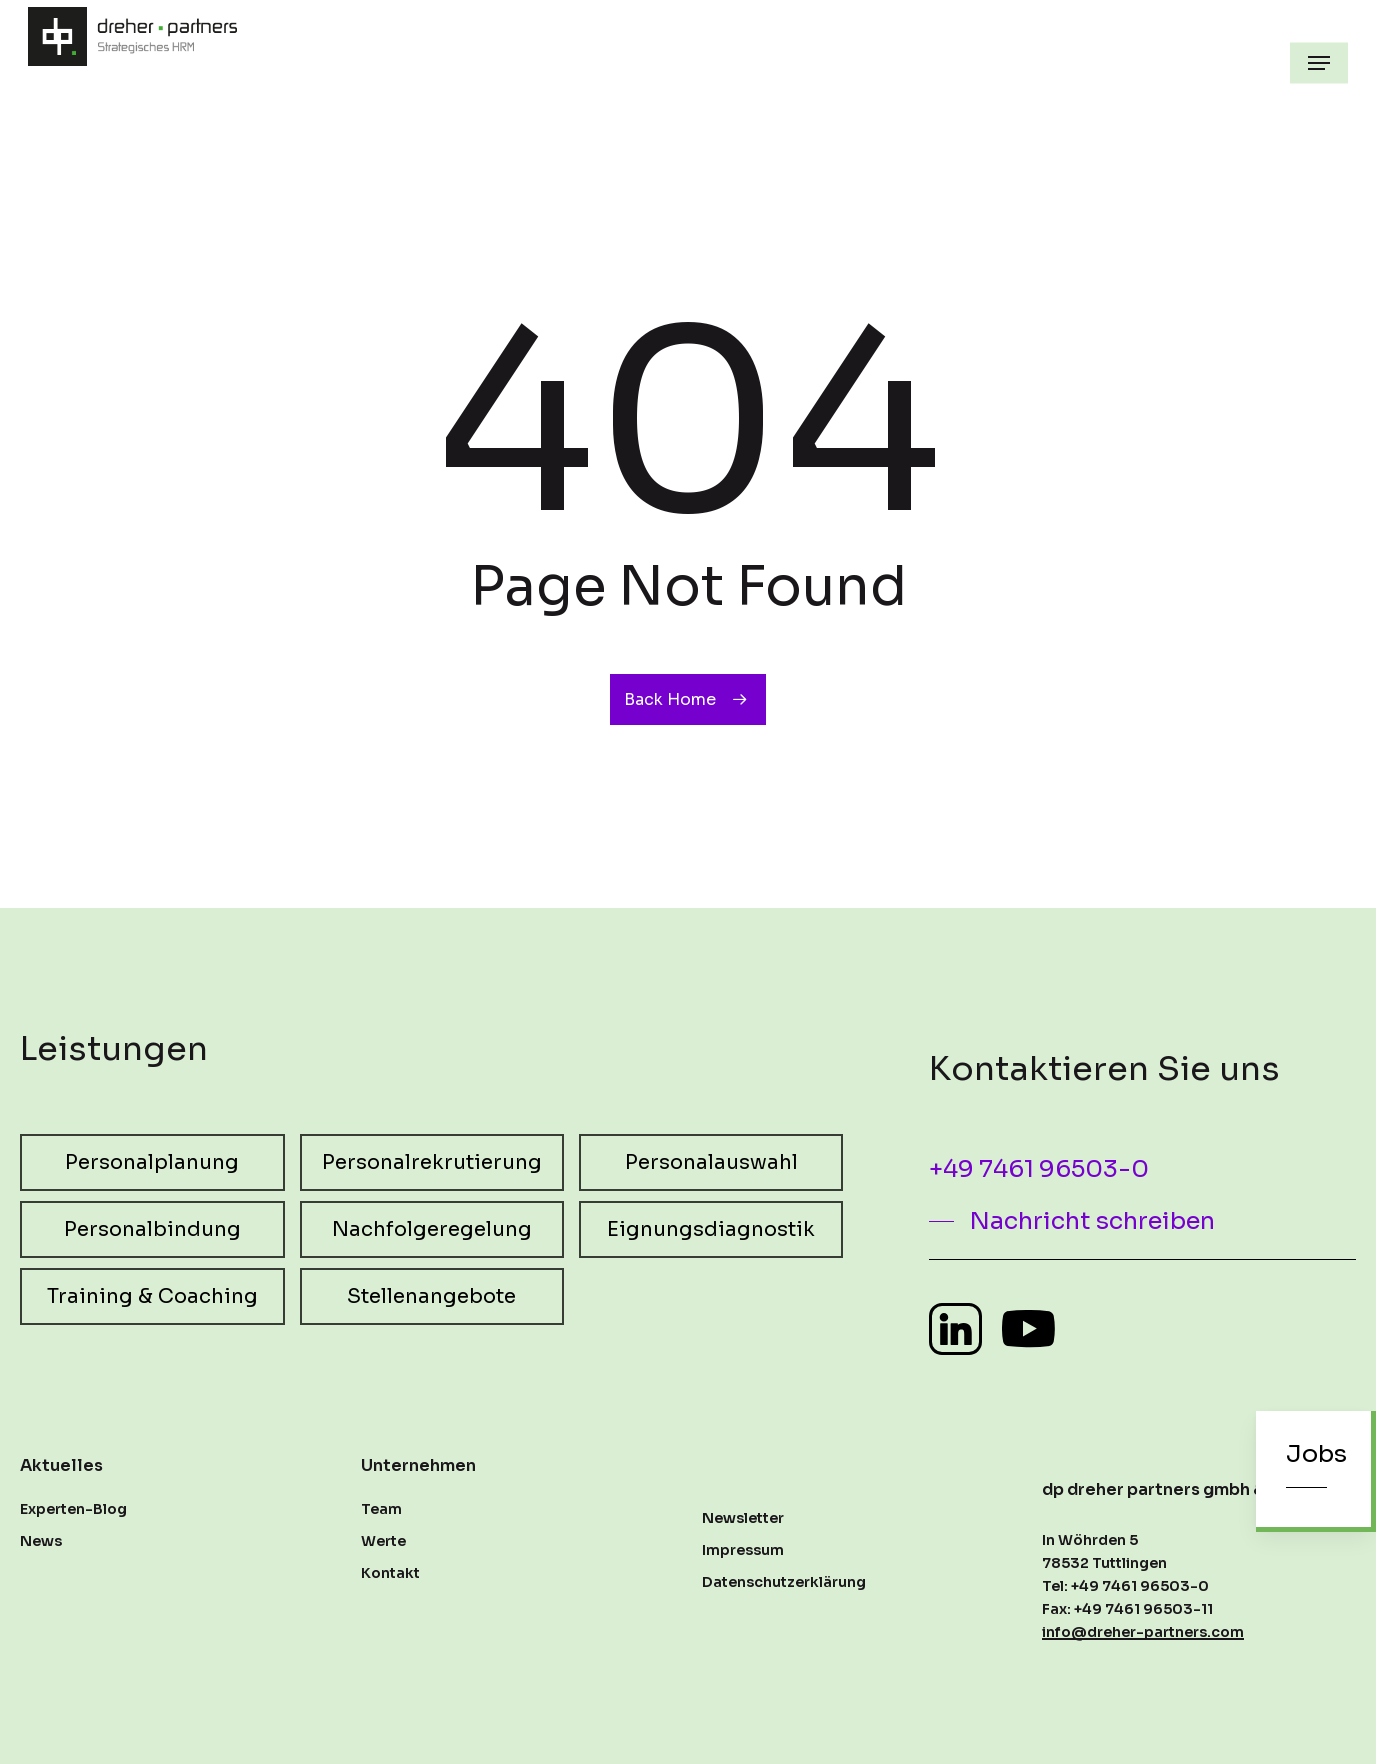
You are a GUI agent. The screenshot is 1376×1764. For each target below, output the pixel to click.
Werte (383, 1541)
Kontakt (390, 1573)
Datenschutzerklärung (784, 1582)
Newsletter (743, 1518)
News (41, 1541)
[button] (1319, 63)
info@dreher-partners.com (1143, 1632)
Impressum (743, 1550)
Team (381, 1509)
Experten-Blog (73, 1509)
